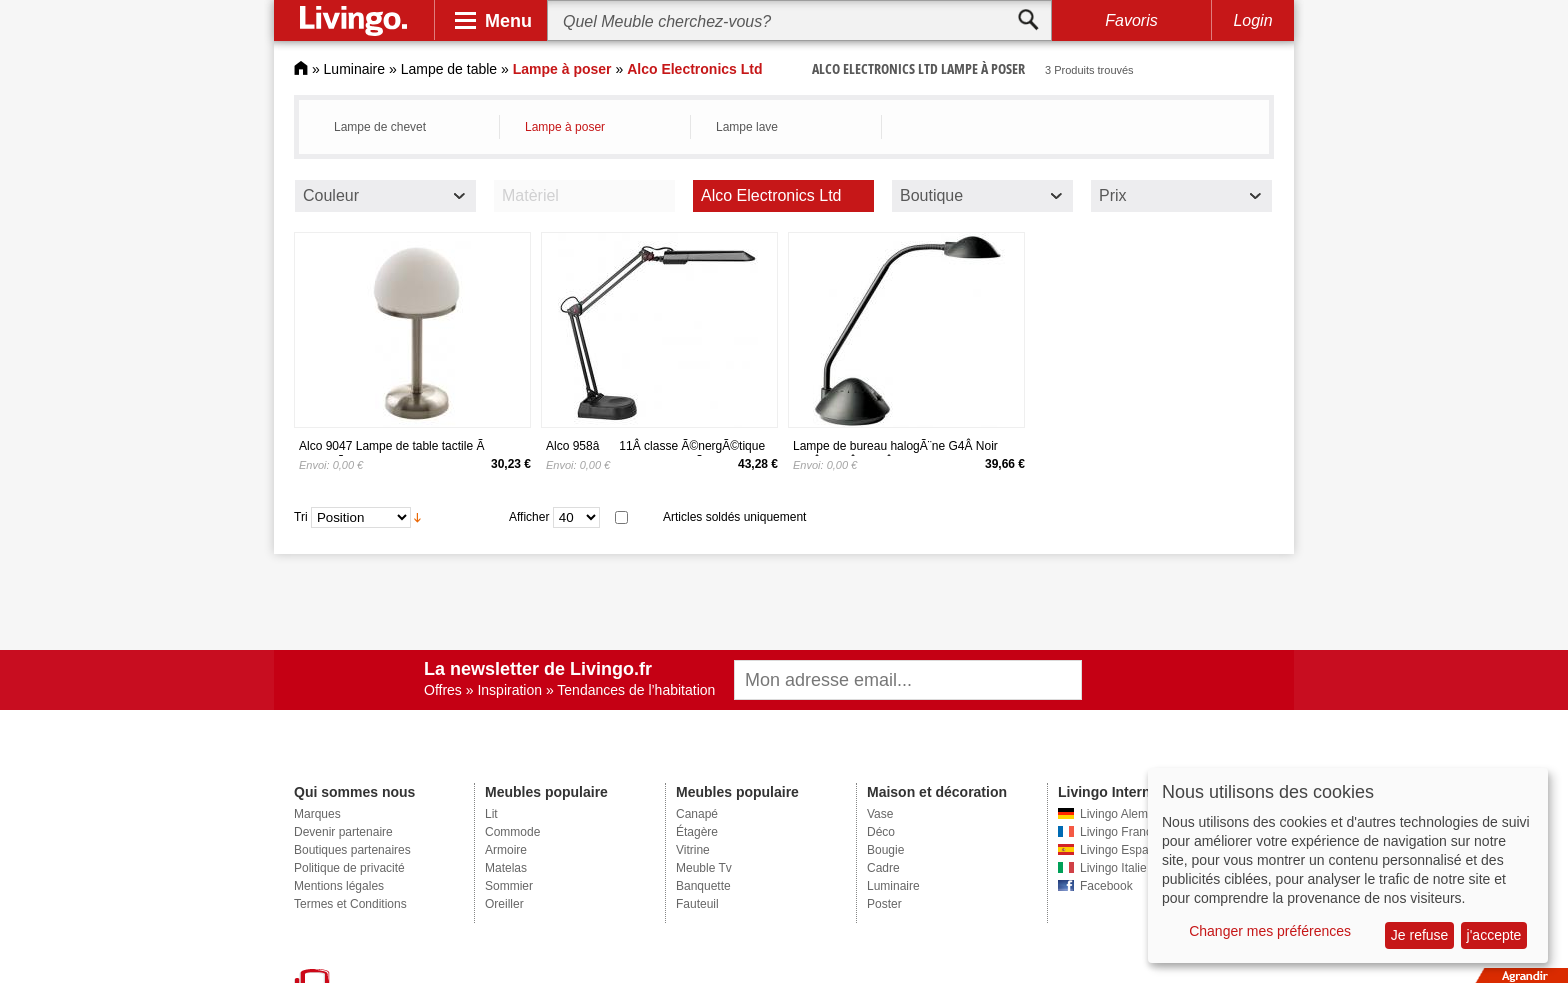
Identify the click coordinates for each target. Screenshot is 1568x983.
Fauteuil (697, 904)
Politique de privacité (349, 868)
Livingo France (1119, 832)
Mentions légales (339, 886)
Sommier (509, 886)
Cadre (883, 868)
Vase (880, 814)
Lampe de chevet (380, 127)
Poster (884, 904)
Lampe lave (747, 127)
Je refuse (1420, 935)
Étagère (697, 832)
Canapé (697, 814)
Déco (881, 832)
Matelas (506, 868)
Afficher (529, 517)
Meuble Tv (704, 868)
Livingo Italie (1113, 868)
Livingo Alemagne (1127, 814)
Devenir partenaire (343, 832)
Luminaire (354, 69)
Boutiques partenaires (352, 850)
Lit (491, 814)
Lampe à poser (565, 127)
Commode (512, 832)
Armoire (506, 850)
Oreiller (504, 904)
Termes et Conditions (350, 904)
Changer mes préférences (1270, 931)
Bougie (885, 850)
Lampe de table (449, 69)
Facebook (1106, 886)
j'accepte (1494, 935)
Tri (301, 517)
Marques (317, 814)
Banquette (703, 886)
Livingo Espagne (1124, 850)
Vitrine (693, 850)
